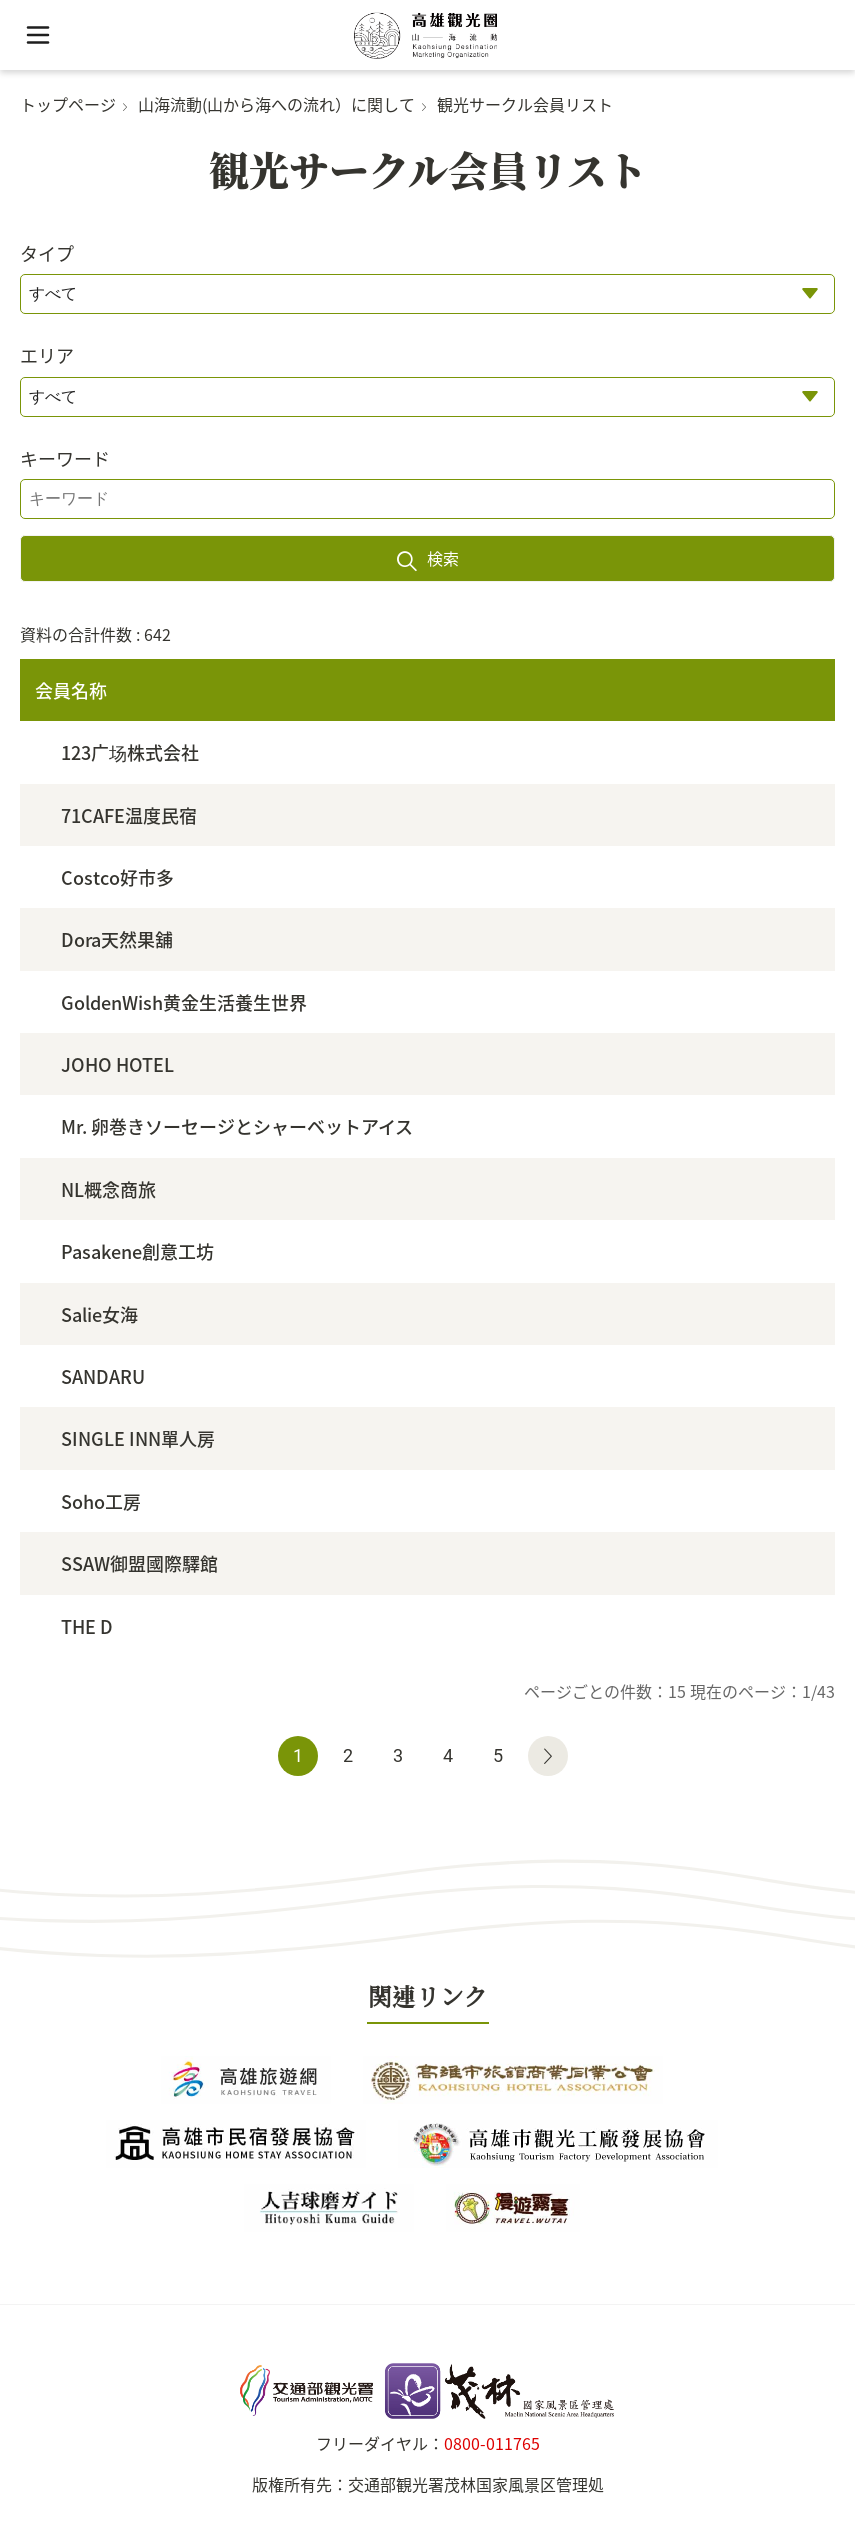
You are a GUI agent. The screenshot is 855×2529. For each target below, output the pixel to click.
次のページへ (548, 1756)
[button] (37, 35)
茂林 (427, 2391)
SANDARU (103, 1376)
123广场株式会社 (130, 752)
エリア (47, 355)
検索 (443, 558)
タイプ (47, 253)
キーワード (65, 458)
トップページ (68, 104)
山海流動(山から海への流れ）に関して (276, 104)
